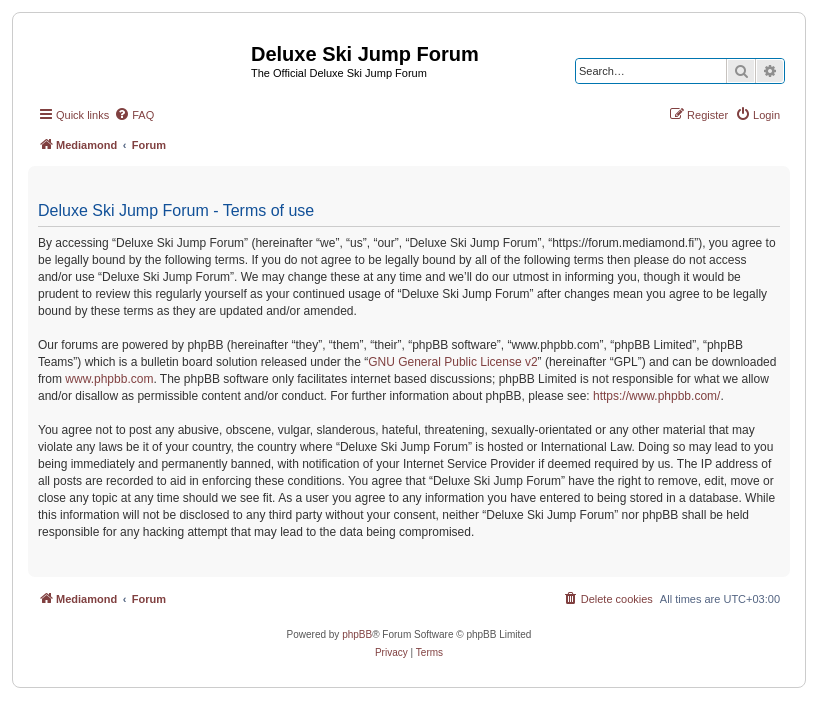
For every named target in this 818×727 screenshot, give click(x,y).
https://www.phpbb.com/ (656, 396)
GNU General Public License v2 (452, 362)
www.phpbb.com (109, 379)
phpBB (357, 634)
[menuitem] (134, 115)
